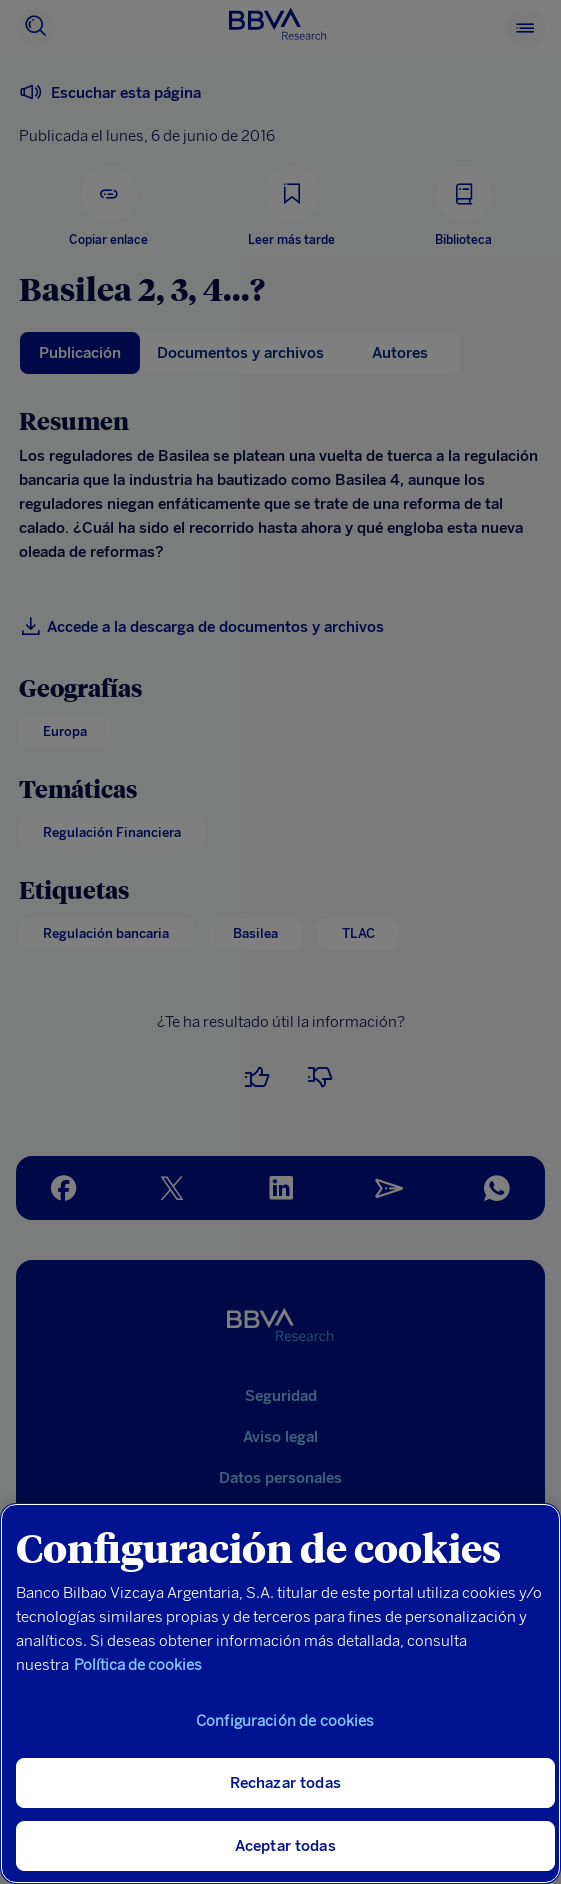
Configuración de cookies (285, 1721)
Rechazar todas (285, 1783)
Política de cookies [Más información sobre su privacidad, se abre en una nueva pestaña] (138, 1665)
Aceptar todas (285, 1846)
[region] (280, 1693)
